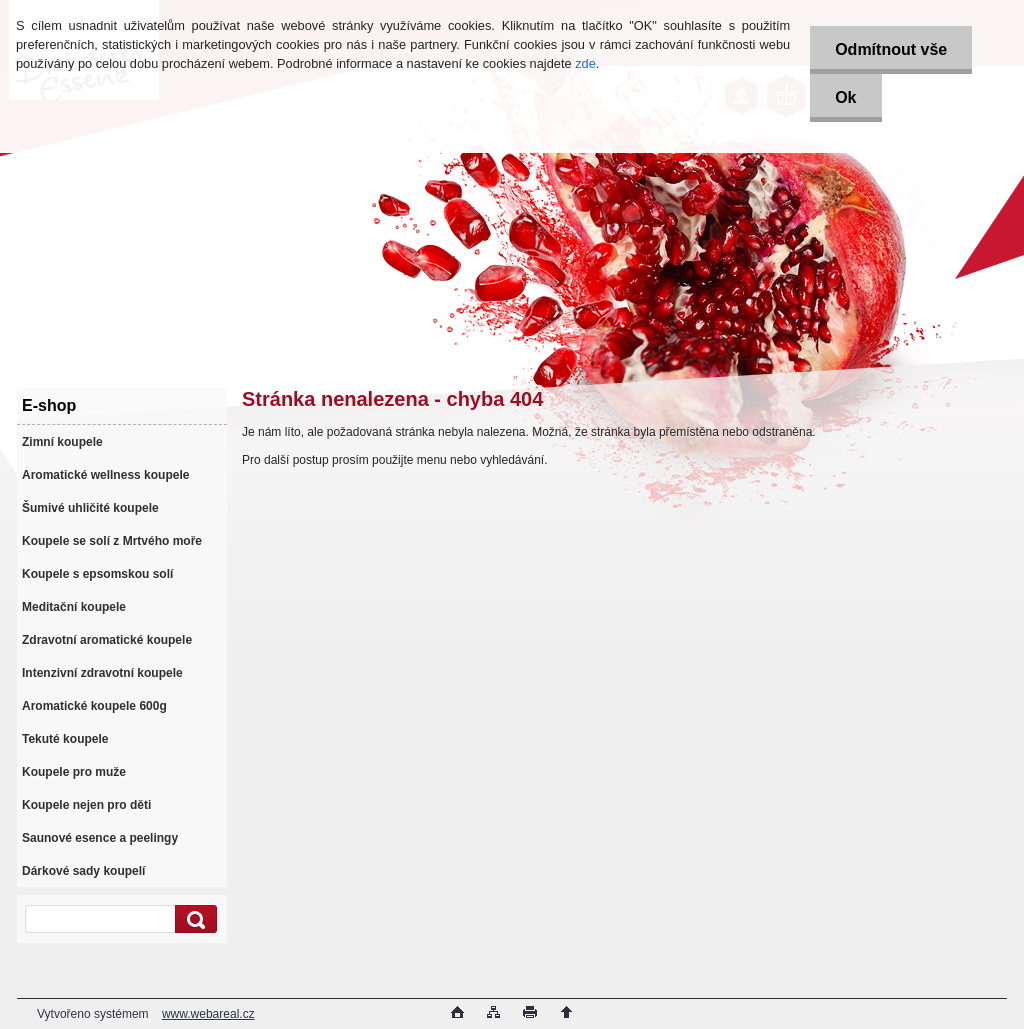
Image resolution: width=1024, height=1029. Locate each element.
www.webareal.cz (208, 1014)
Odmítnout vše (891, 49)
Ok (845, 97)
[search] (193, 919)
